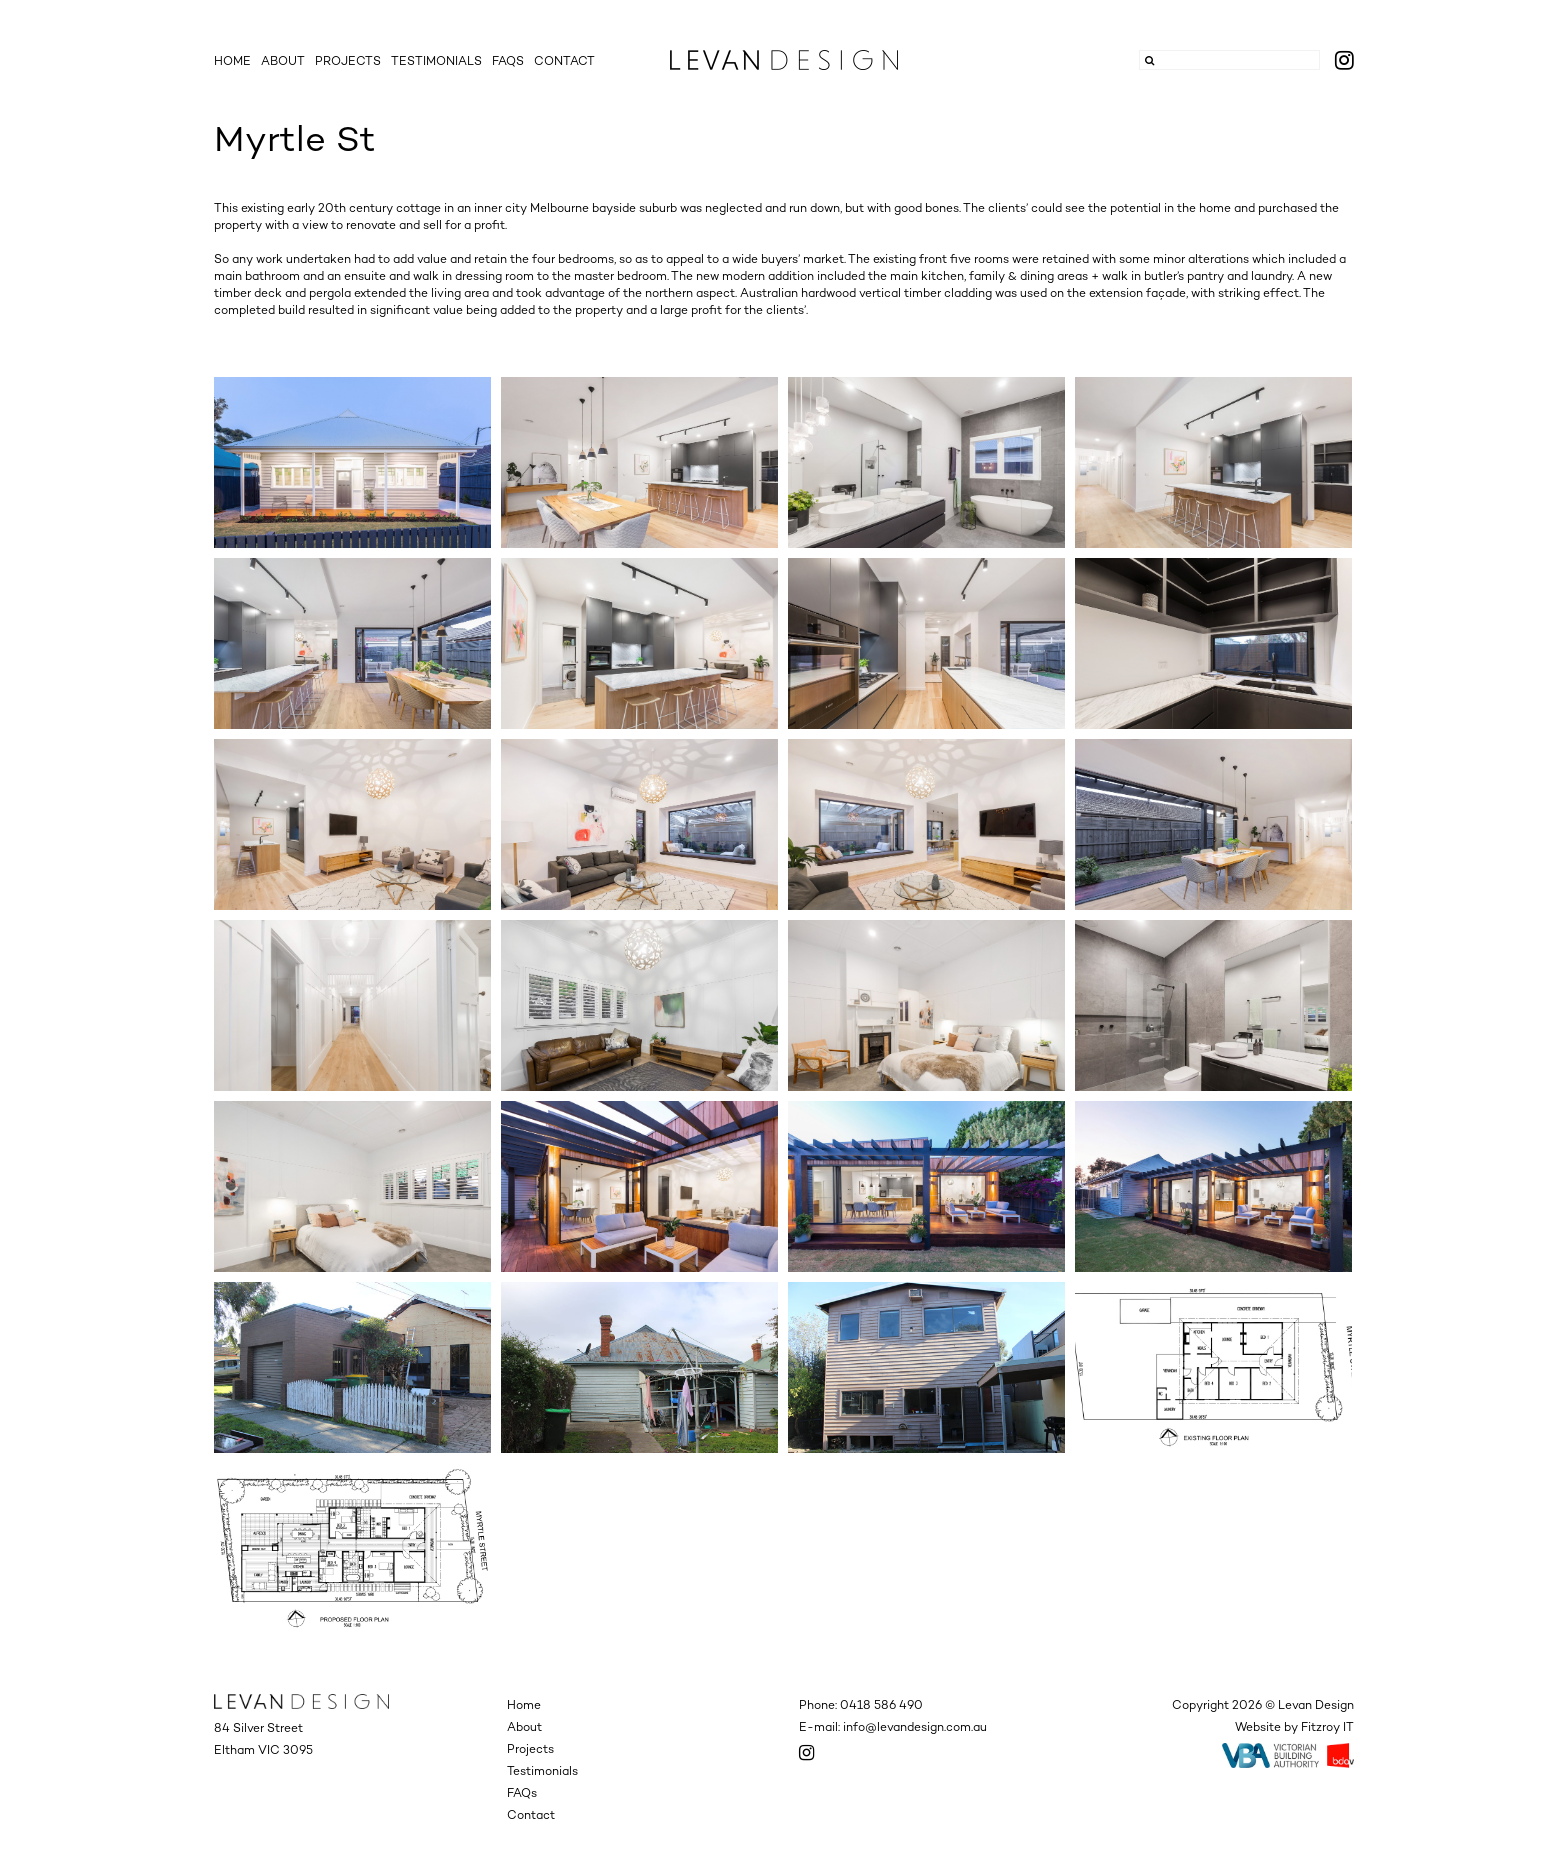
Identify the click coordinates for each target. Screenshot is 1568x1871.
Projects (348, 61)
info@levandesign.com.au (915, 1727)
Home (232, 61)
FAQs (508, 61)
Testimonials (436, 61)
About (283, 61)
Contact (564, 61)
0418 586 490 (881, 1705)
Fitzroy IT (1327, 1727)
